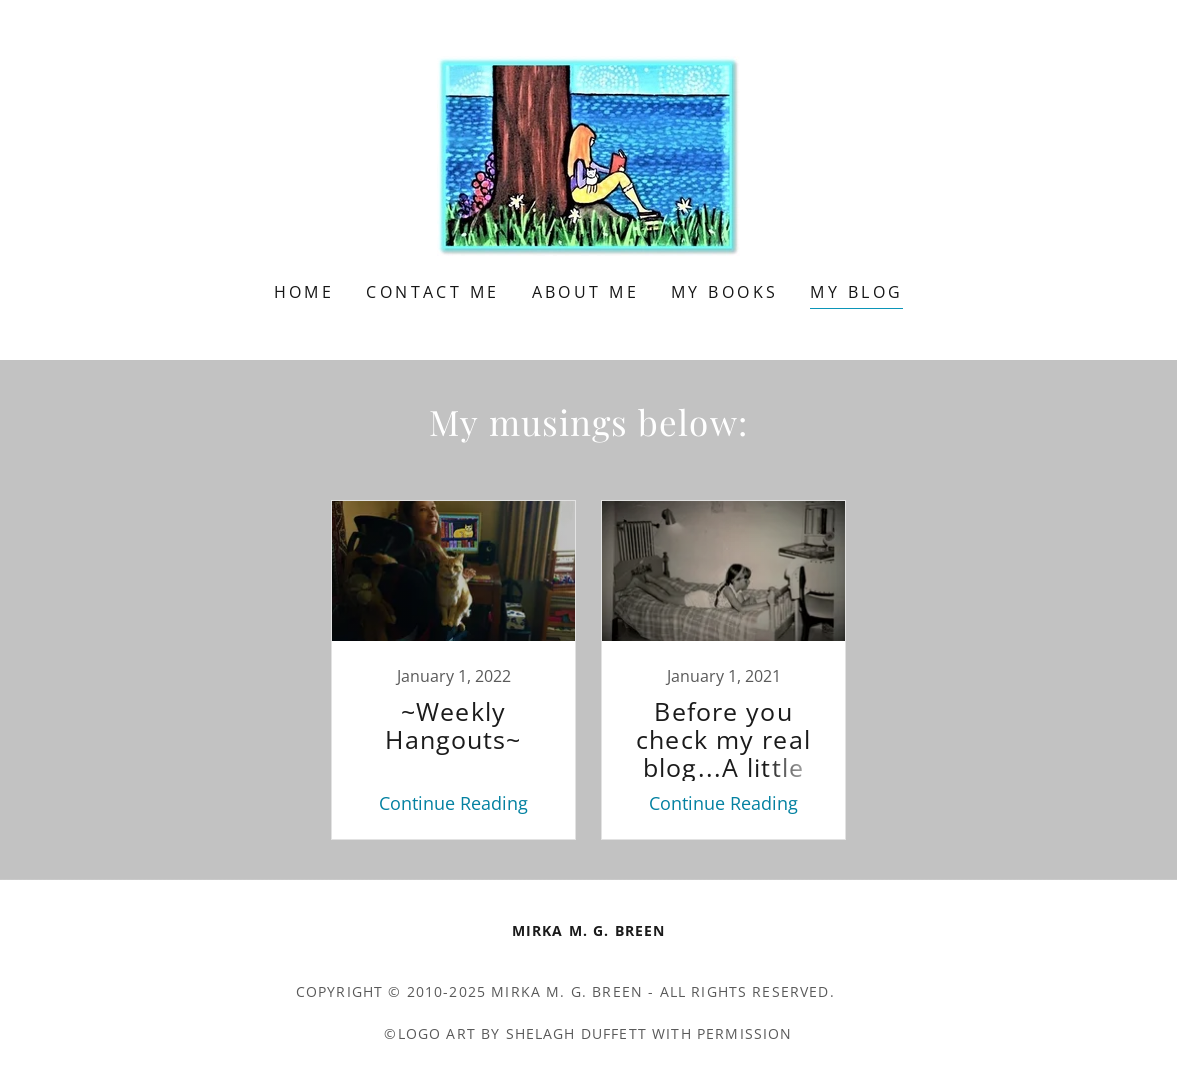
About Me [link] (585, 292)
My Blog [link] (856, 292)
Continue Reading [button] (453, 803)
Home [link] (304, 292)
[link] (588, 154)
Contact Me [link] (432, 292)
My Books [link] (724, 292)
